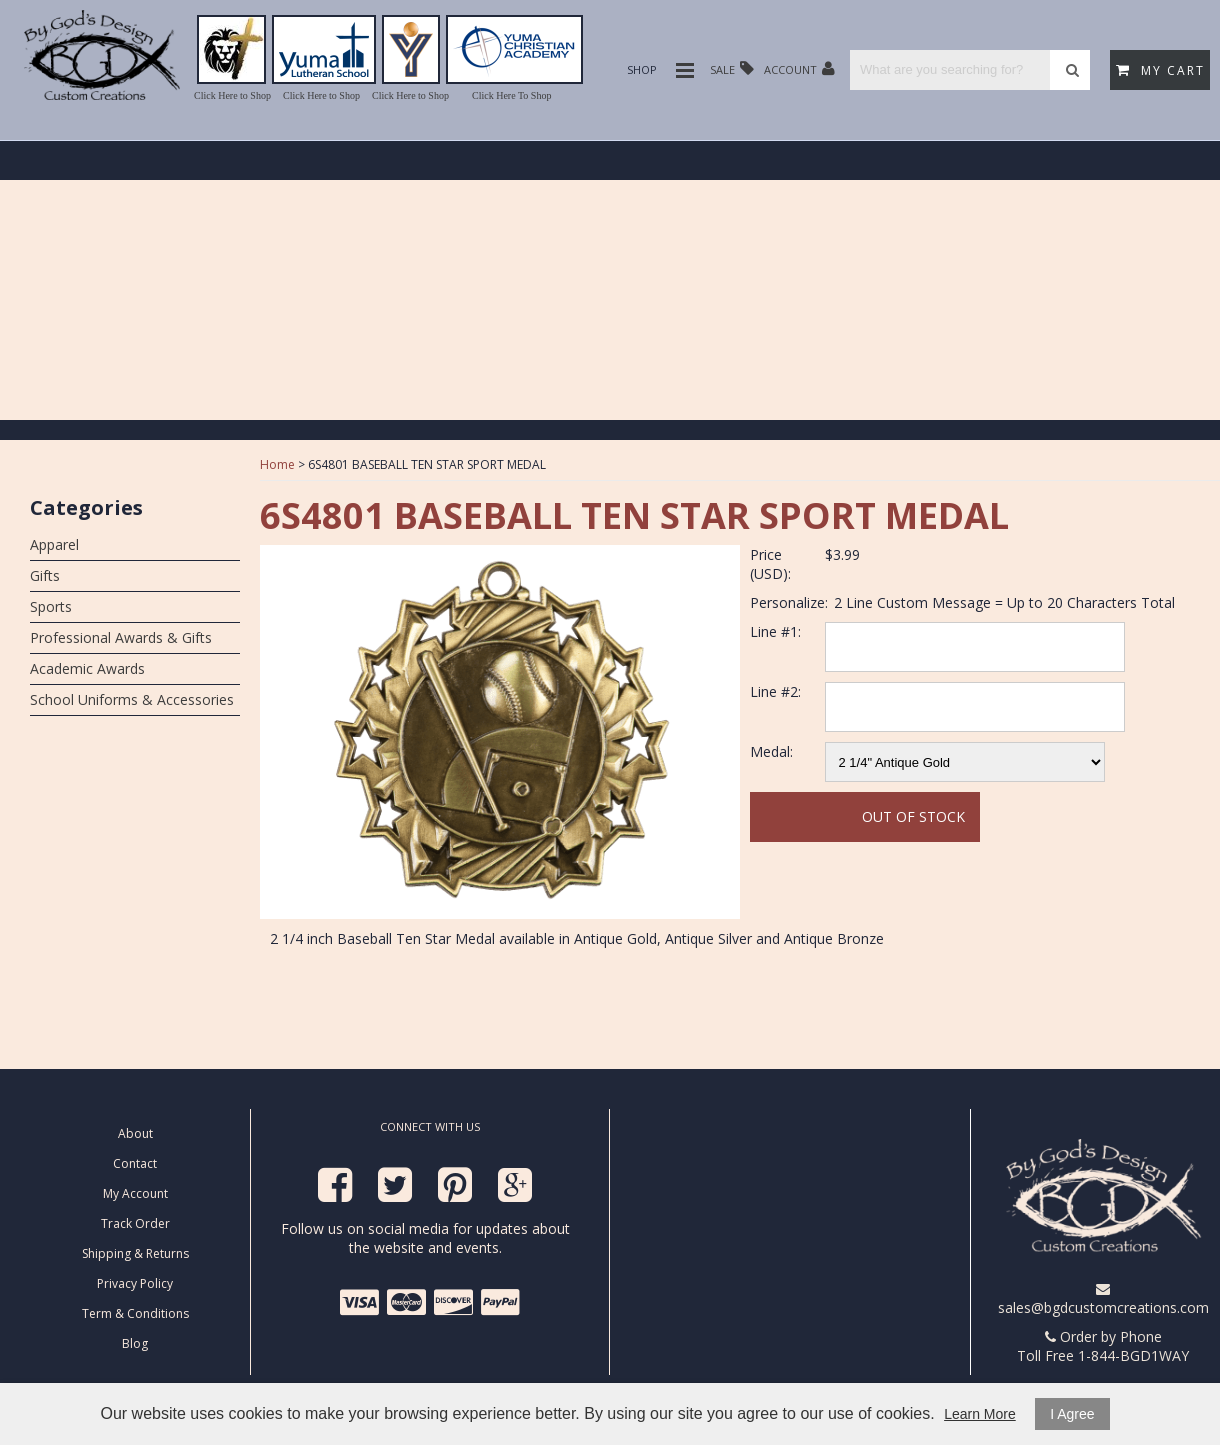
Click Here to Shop (232, 95)
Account (799, 68)
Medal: (771, 751)
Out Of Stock (913, 816)
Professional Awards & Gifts (121, 637)
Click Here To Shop (511, 95)
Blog (135, 1343)
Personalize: (789, 602)
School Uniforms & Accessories (132, 699)
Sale (732, 68)
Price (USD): (770, 564)
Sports (51, 606)
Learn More (980, 1414)
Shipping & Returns (135, 1253)
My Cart (1160, 70)
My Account (135, 1193)
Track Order (135, 1223)
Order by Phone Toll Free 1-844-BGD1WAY (1103, 1346)
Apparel (54, 544)
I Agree (1072, 1414)
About (135, 1133)
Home (277, 464)
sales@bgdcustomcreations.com (1103, 1299)
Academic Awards (87, 668)
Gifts (45, 575)
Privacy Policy (135, 1283)
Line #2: (775, 691)
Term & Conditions (135, 1313)
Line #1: (775, 631)
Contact (135, 1163)
